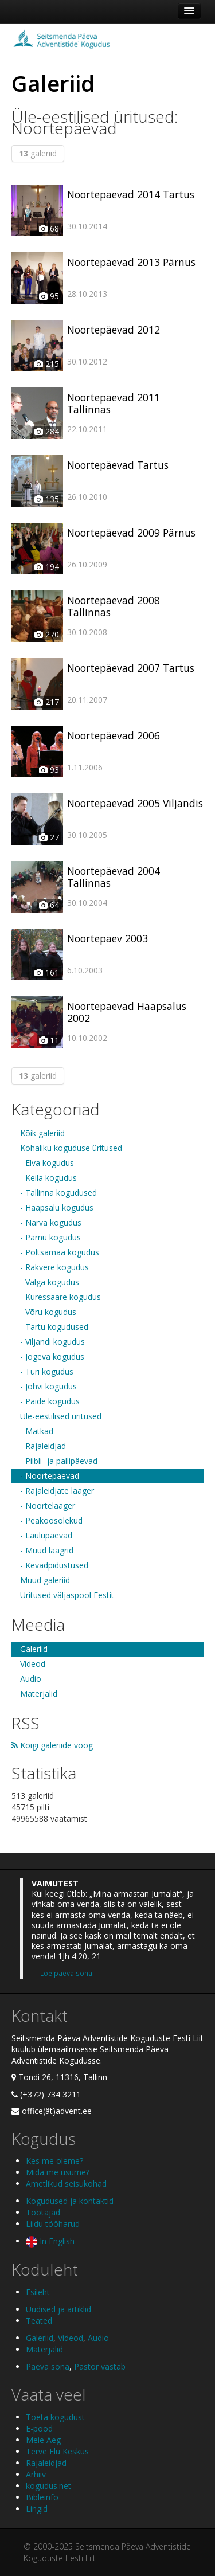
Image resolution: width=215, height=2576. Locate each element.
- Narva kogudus (50, 1222)
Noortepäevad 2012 (113, 329)
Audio (30, 1678)
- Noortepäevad (49, 1475)
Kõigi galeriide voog (52, 1745)
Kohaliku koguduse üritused (71, 1147)
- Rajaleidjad (43, 1445)
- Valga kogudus (49, 1282)
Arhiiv (36, 2474)
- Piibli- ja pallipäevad (58, 1460)
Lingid (37, 2508)
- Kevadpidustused (54, 1565)
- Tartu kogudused (54, 1326)
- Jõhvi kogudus (48, 1386)
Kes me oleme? (54, 2160)
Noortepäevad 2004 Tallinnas (113, 877)
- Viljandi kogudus (52, 1341)
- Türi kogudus (46, 1371)
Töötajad (43, 2212)
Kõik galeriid (42, 1133)
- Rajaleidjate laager (57, 1490)
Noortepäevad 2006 (113, 735)
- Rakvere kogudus (54, 1267)
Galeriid (34, 1648)
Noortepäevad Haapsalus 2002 (126, 1012)
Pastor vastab (100, 2366)
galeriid (38, 153)
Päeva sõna (47, 2366)
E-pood (39, 2428)
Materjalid (38, 1693)
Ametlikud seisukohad (66, 2183)
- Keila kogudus (48, 1177)
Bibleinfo (42, 2497)
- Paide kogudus (50, 1401)
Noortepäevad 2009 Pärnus (131, 532)
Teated (39, 2320)
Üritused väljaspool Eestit (67, 1595)
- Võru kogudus (48, 1311)
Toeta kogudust (55, 2416)
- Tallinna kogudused (58, 1192)
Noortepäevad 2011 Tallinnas (113, 403)
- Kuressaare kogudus (60, 1296)
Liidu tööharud (53, 2223)
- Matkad (36, 1431)
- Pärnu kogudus (50, 1237)
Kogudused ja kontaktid (70, 2200)
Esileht (38, 2292)
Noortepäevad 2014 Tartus (130, 194)
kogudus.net (48, 2485)
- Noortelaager (47, 1505)
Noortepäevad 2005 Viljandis (135, 803)
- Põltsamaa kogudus (59, 1252)
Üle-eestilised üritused (60, 1416)
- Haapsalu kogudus (56, 1207)
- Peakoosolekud (51, 1520)
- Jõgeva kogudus (52, 1356)
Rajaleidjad (46, 2462)
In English (50, 2241)
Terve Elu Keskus (57, 2451)
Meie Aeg (43, 2439)
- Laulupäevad (46, 1535)
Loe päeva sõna (66, 1973)
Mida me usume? (57, 2172)
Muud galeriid (45, 1580)
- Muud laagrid (46, 1550)
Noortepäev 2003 (107, 938)
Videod (32, 1663)
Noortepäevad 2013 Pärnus (131, 262)
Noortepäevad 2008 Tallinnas (113, 606)
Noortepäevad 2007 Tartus (130, 668)
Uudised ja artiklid (58, 2309)
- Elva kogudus (47, 1162)
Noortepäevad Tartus (118, 465)
